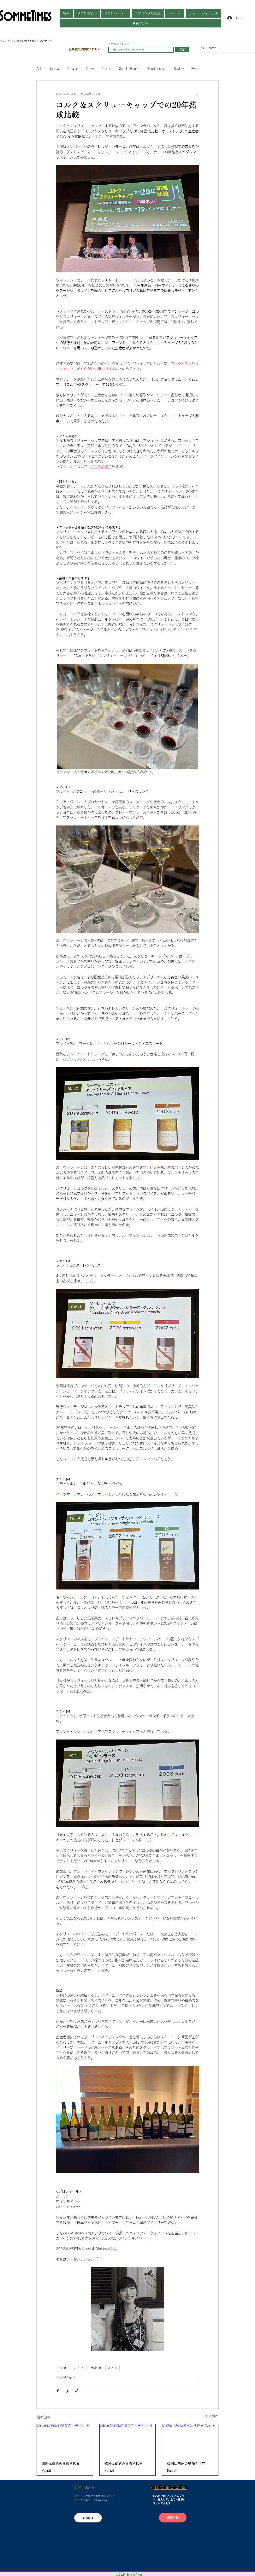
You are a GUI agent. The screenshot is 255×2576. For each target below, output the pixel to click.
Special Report (129, 68)
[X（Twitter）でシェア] (67, 2391)
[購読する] (173, 2517)
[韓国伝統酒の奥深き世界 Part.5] (65, 2439)
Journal (55, 68)
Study (90, 68)
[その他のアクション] (196, 94)
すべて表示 (211, 2416)
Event (195, 68)
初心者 (62, 2367)
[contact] (88, 2517)
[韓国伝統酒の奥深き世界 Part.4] (128, 2439)
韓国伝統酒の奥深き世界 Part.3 (186, 2467)
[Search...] (228, 48)
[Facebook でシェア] (58, 2391)
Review (179, 68)
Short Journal (156, 68)
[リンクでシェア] (77, 2391)
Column (72, 68)
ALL (39, 68)
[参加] (182, 49)
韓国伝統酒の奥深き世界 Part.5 (60, 2467)
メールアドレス (118, 43)
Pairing (106, 68)
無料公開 (96, 2367)
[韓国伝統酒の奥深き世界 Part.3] (190, 2439)
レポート (78, 2367)
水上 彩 (112, 2367)
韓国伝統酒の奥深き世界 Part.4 (123, 2467)
